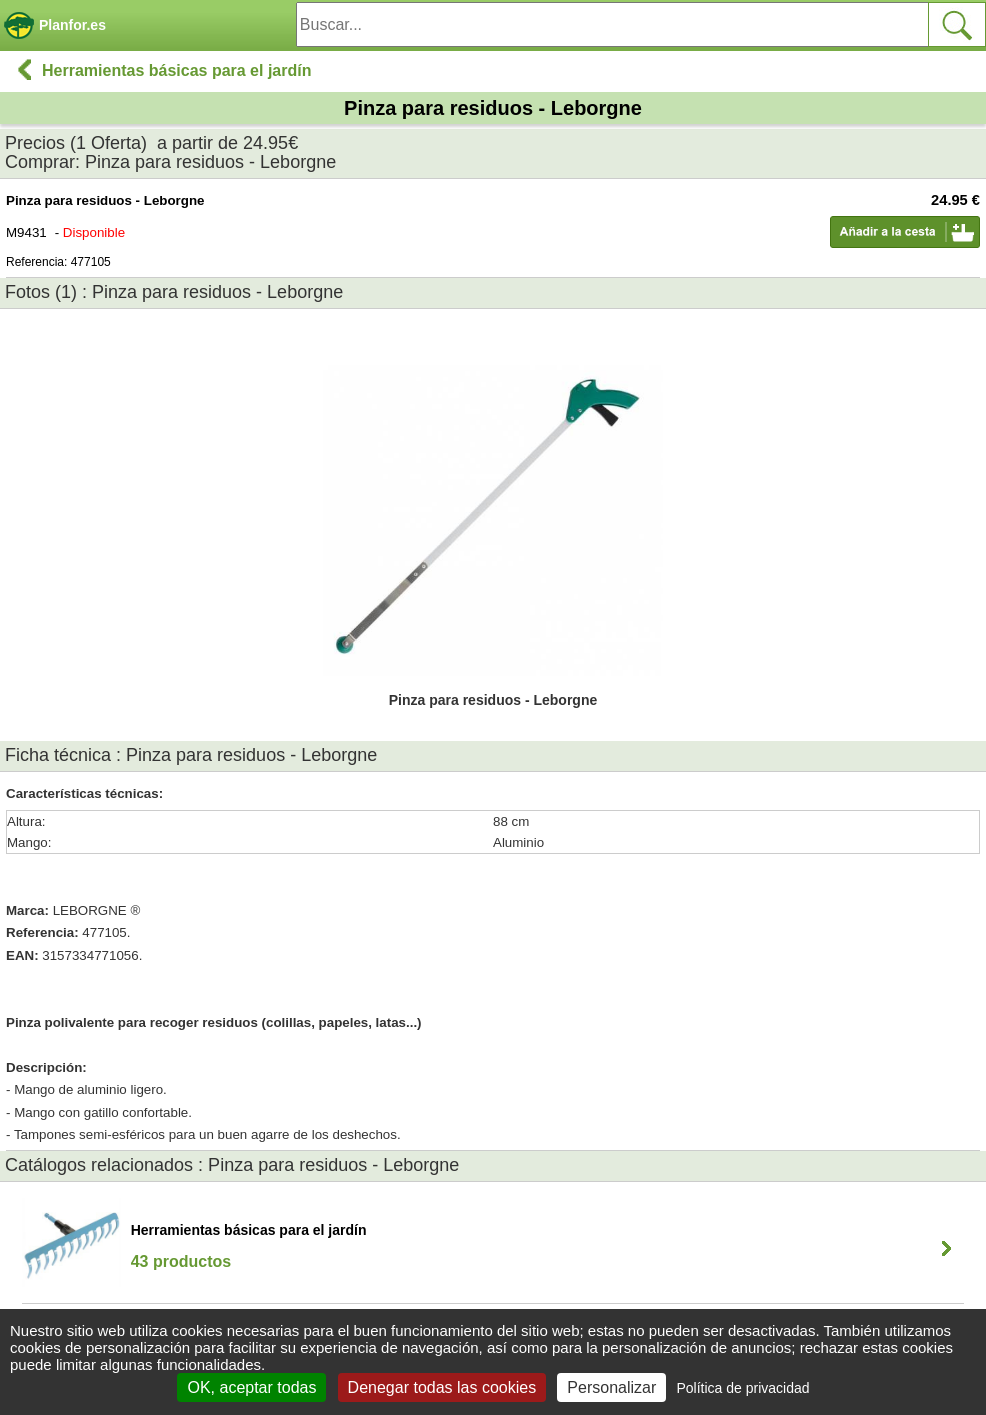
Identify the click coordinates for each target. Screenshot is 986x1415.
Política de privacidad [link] (742, 1388)
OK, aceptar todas (251, 1387)
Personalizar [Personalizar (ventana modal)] (611, 1387)
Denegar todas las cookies (442, 1387)
